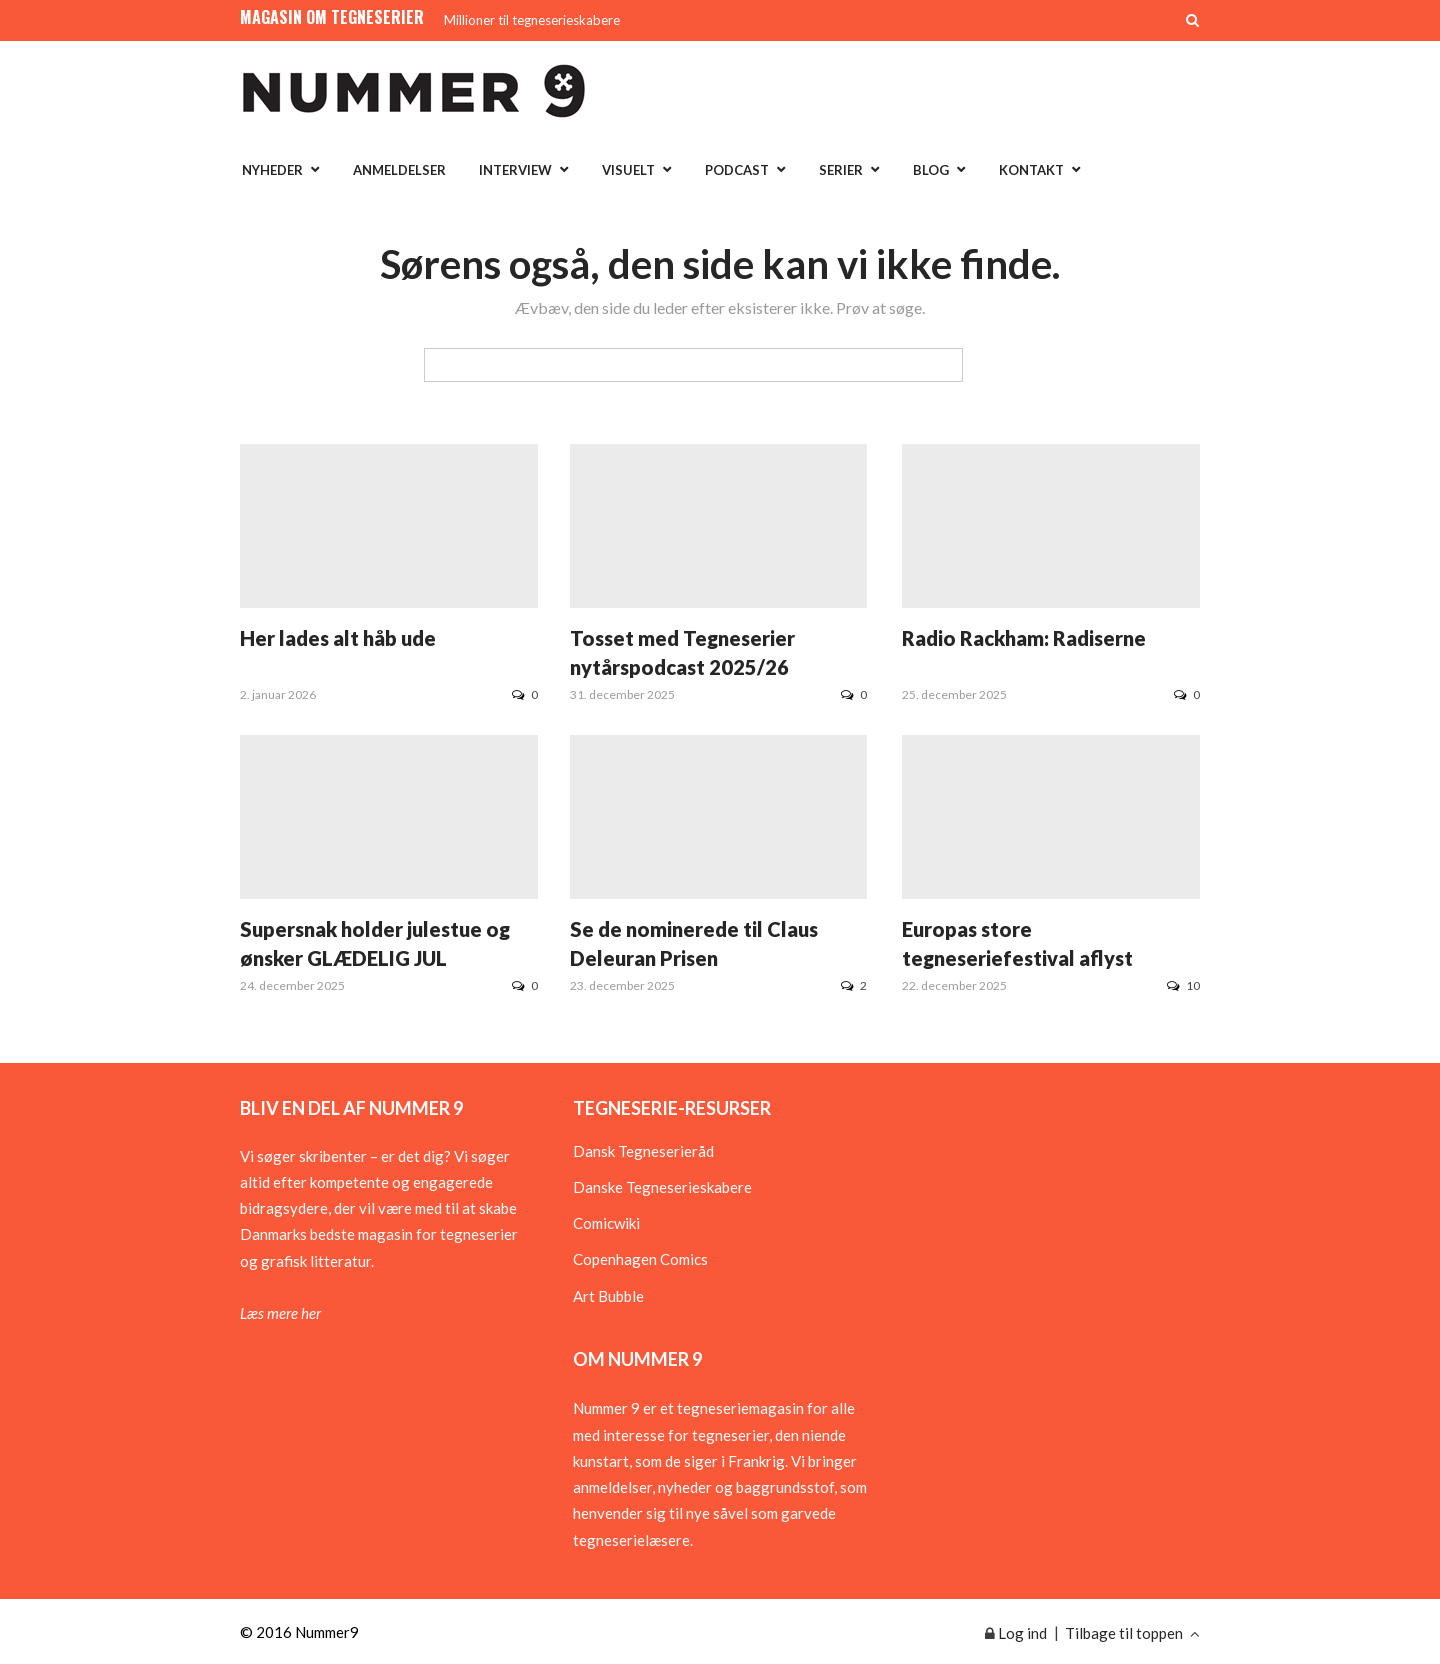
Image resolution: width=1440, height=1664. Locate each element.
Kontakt (1031, 170)
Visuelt (628, 170)
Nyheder (272, 170)
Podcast (737, 170)
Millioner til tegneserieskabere (532, 20)
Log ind (1016, 1633)
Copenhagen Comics (640, 1259)
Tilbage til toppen (1132, 1633)
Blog (931, 170)
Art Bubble (608, 1296)
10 (1183, 985)
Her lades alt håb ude (338, 638)
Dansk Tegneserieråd (643, 1151)
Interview (515, 170)
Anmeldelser (399, 170)
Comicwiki (606, 1223)
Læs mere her (280, 1313)
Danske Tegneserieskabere (662, 1187)
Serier (841, 170)
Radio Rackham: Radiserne (1024, 638)
